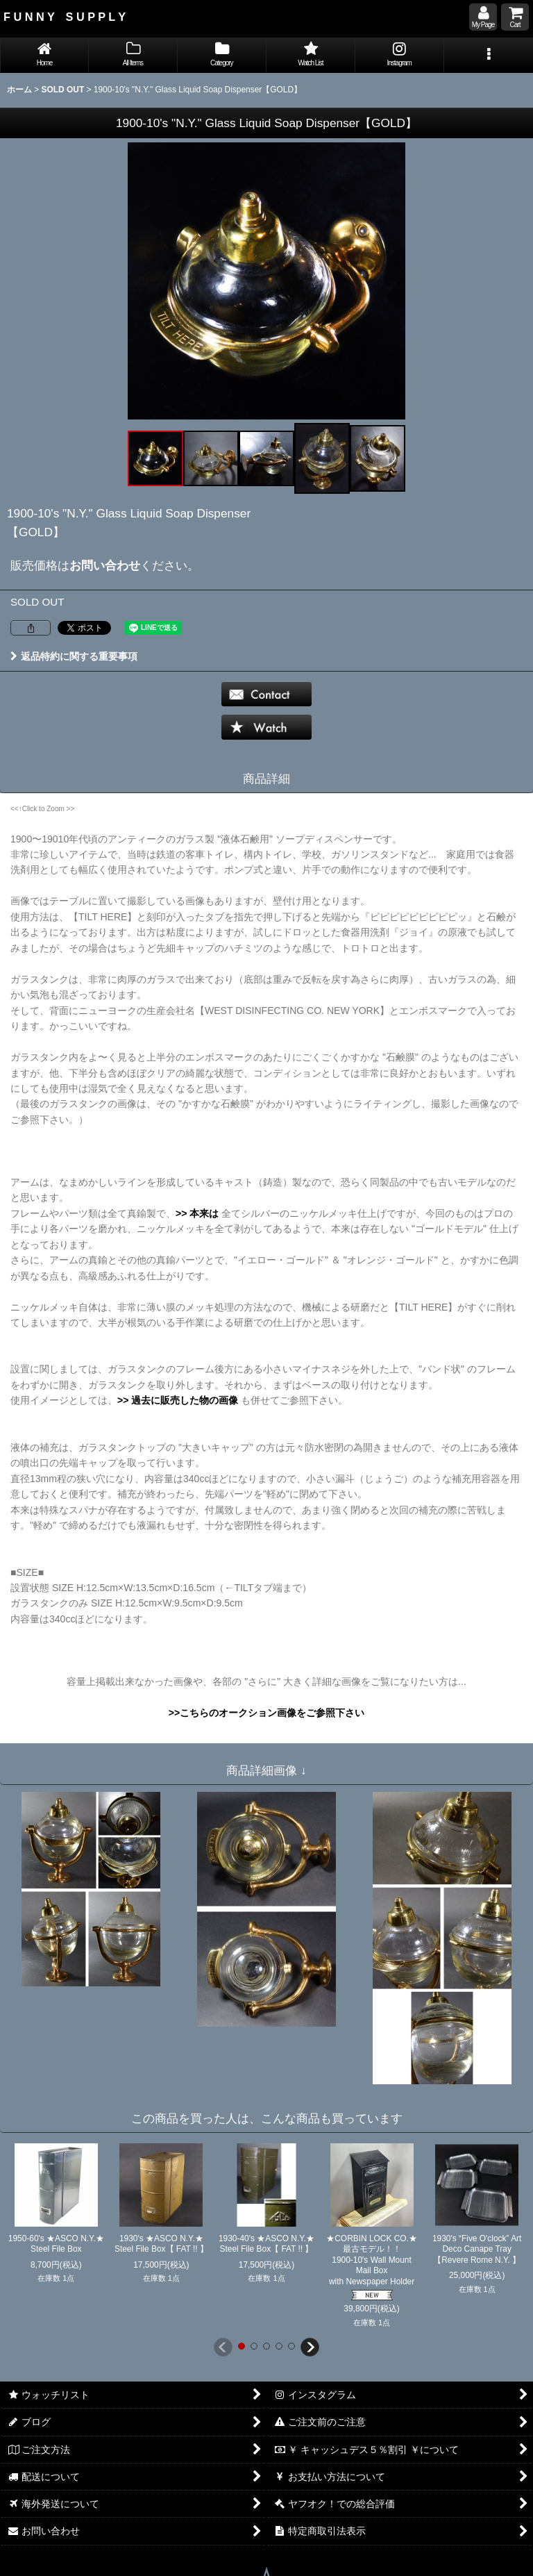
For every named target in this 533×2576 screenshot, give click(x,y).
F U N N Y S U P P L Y (64, 16)
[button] (488, 55)
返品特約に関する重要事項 (73, 656)
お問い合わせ (104, 565)
